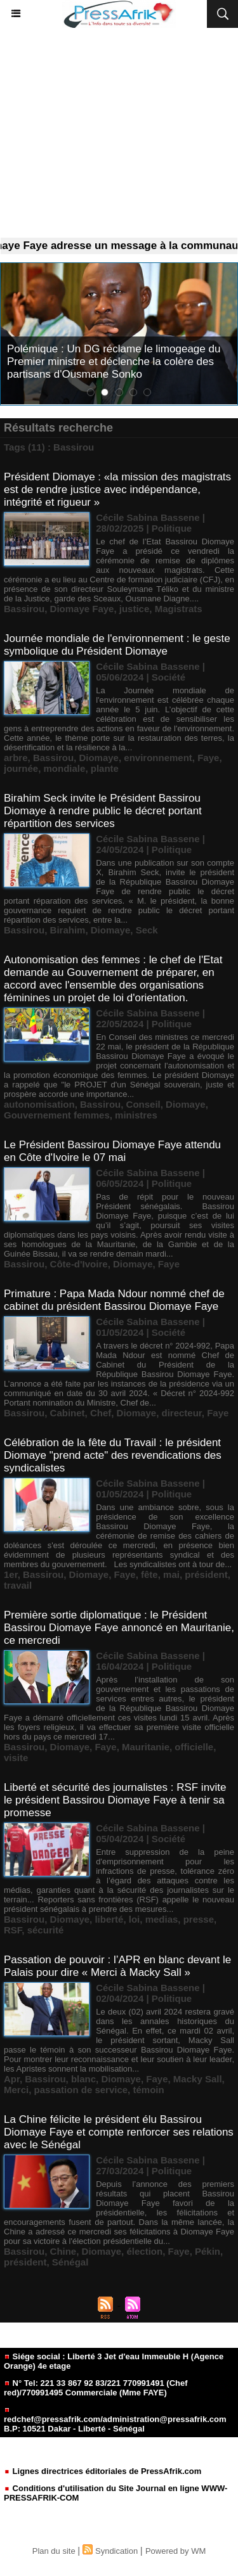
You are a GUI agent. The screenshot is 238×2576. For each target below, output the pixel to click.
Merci (16, 2089)
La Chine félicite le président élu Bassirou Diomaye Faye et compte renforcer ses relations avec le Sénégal (119, 2132)
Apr (12, 2078)
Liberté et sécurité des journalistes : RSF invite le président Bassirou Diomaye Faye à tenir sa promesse (115, 1800)
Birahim (68, 930)
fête (149, 1574)
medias (161, 1919)
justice (134, 608)
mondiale (65, 768)
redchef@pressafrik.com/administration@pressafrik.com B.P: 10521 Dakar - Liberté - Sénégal (115, 2420)
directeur (181, 1412)
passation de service (81, 2089)
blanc (83, 2078)
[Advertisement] (119, 137)
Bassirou (24, 608)
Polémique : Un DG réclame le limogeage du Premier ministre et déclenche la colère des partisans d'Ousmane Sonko (113, 361)
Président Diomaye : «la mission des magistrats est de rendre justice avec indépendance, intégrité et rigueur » (117, 489)
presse (198, 1919)
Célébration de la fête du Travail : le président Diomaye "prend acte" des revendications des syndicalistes (112, 1455)
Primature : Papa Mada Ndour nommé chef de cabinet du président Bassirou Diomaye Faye (114, 1300)
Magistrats (178, 608)
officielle (194, 1746)
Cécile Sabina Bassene (147, 517)
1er (11, 1574)
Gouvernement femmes (57, 1115)
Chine (63, 2251)
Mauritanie (145, 1746)
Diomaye (99, 757)
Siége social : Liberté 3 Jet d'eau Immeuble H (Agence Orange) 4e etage (113, 2361)
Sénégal (70, 2262)
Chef (100, 1412)
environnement (158, 757)
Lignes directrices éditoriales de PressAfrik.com (102, 2471)
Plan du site (54, 2551)
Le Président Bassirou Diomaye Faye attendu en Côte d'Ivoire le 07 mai (112, 1151)
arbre (16, 757)
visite (16, 1757)
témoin (148, 2089)
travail (18, 1585)
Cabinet (67, 1412)
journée (21, 768)
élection (144, 2251)
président (206, 1574)
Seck (147, 930)
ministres (136, 1115)
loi (134, 1919)
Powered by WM (175, 2551)
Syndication (116, 2551)
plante (105, 768)
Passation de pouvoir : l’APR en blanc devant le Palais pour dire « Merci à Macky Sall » (117, 1966)
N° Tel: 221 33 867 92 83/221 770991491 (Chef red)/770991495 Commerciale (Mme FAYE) (96, 2387)
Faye (208, 757)
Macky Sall (197, 2078)
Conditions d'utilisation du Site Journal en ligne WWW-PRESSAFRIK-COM (115, 2492)
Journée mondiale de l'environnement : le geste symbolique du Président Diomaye (117, 644)
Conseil (143, 1104)
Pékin (207, 2251)
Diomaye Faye (82, 608)
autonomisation (39, 1104)
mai (171, 1574)
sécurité (45, 1930)
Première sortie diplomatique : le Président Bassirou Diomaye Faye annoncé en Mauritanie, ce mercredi (119, 1627)
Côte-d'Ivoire (79, 1264)
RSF (13, 1930)
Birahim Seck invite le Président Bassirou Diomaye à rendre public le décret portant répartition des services (103, 811)
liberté (109, 1919)
